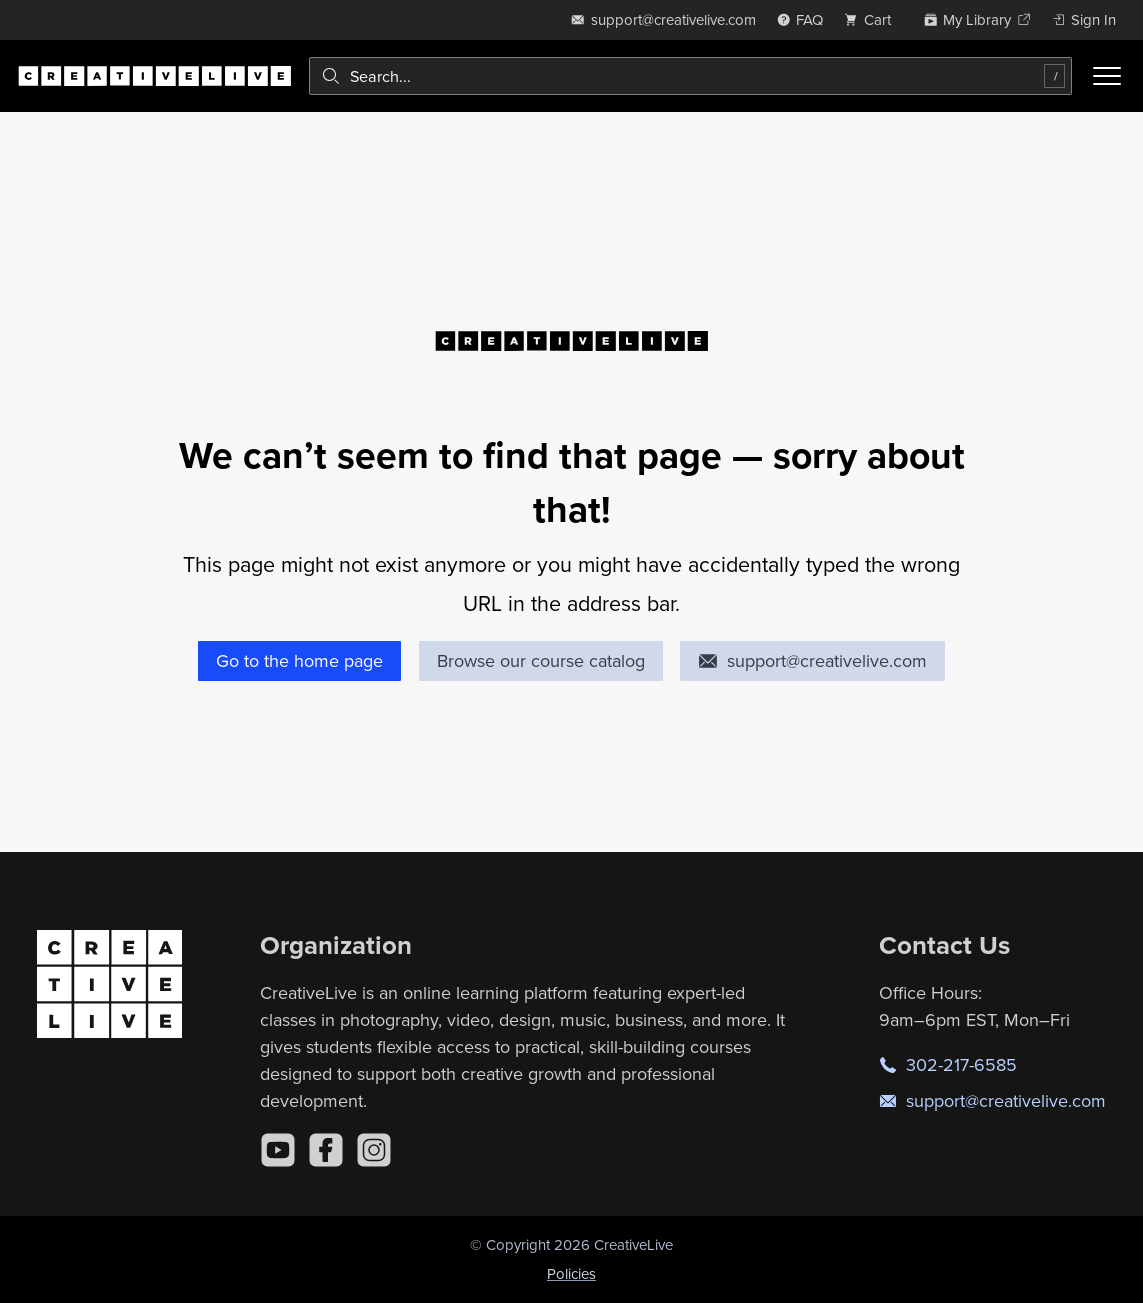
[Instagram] (374, 1150)
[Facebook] (326, 1150)
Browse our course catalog (541, 660)
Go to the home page (299, 660)
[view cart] (873, 19)
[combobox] (690, 76)
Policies (571, 1273)
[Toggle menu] (1107, 76)
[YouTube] (278, 1150)
